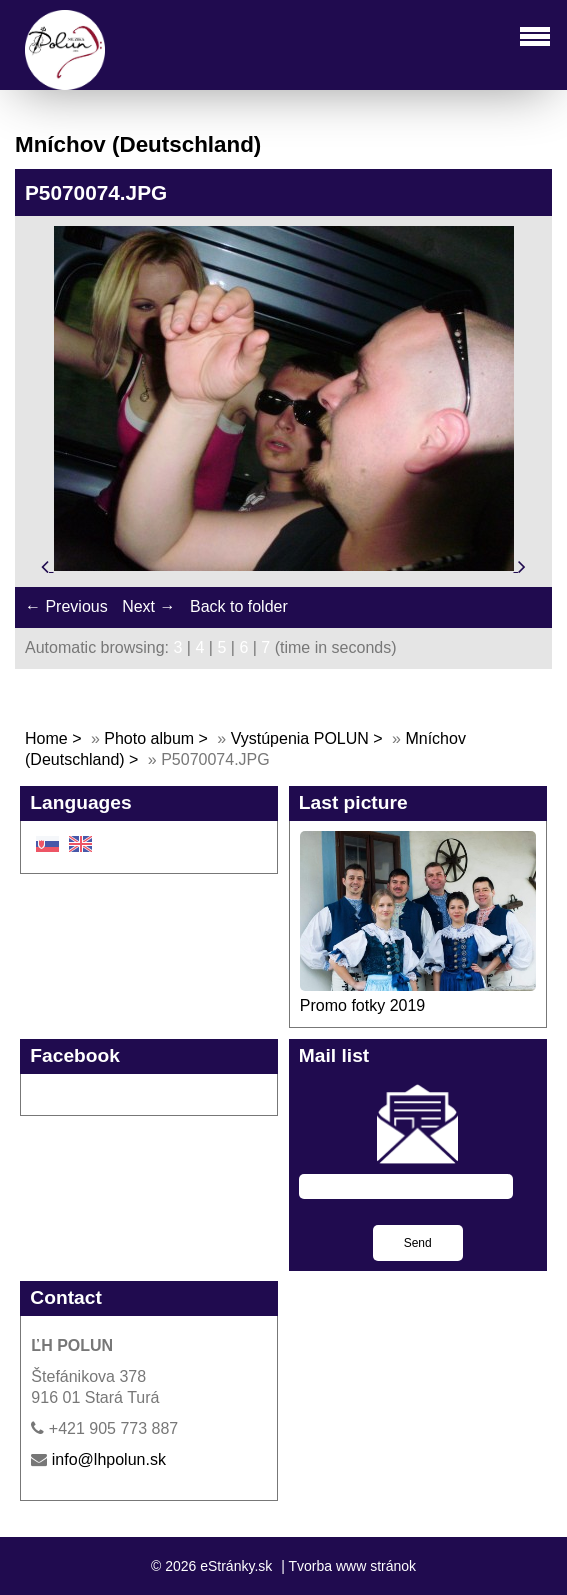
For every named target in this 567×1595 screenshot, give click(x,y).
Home (46, 738)
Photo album (149, 738)
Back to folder (239, 606)
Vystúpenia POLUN (300, 738)
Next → (148, 606)
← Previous (66, 606)
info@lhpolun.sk (109, 1459)
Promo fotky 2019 (362, 1005)
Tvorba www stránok (352, 1566)
